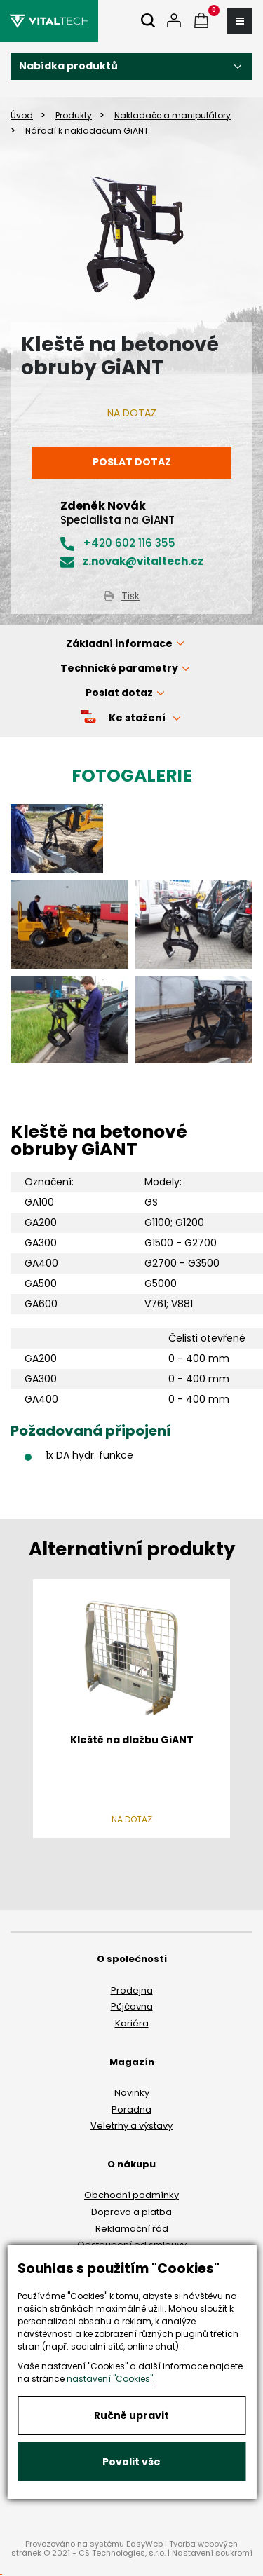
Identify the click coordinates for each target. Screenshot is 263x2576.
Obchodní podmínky (131, 2195)
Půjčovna (132, 2006)
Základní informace (119, 643)
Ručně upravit (131, 2415)
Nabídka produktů (68, 66)
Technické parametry (119, 668)
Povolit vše (131, 2462)
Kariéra (132, 2023)
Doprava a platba (131, 2212)
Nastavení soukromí (212, 2552)
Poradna (131, 2109)
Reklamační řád (131, 2228)
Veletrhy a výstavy (131, 2125)
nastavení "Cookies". (111, 2379)
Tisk (130, 596)
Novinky (131, 2092)
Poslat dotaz (132, 462)
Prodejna (132, 1990)
